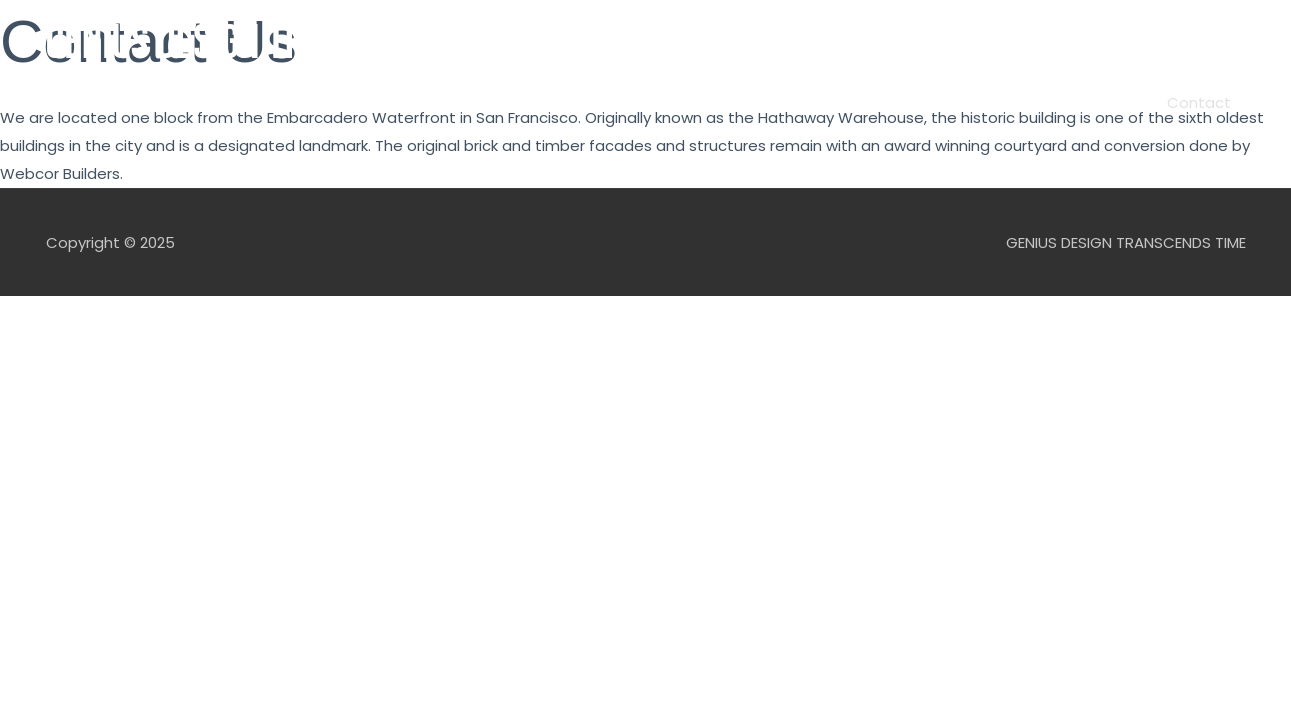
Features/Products (713, 102)
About (497, 102)
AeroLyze (1103, 102)
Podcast (581, 102)
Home (421, 102)
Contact (1199, 102)
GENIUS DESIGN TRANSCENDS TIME (289, 43)
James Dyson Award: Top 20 (936, 102)
